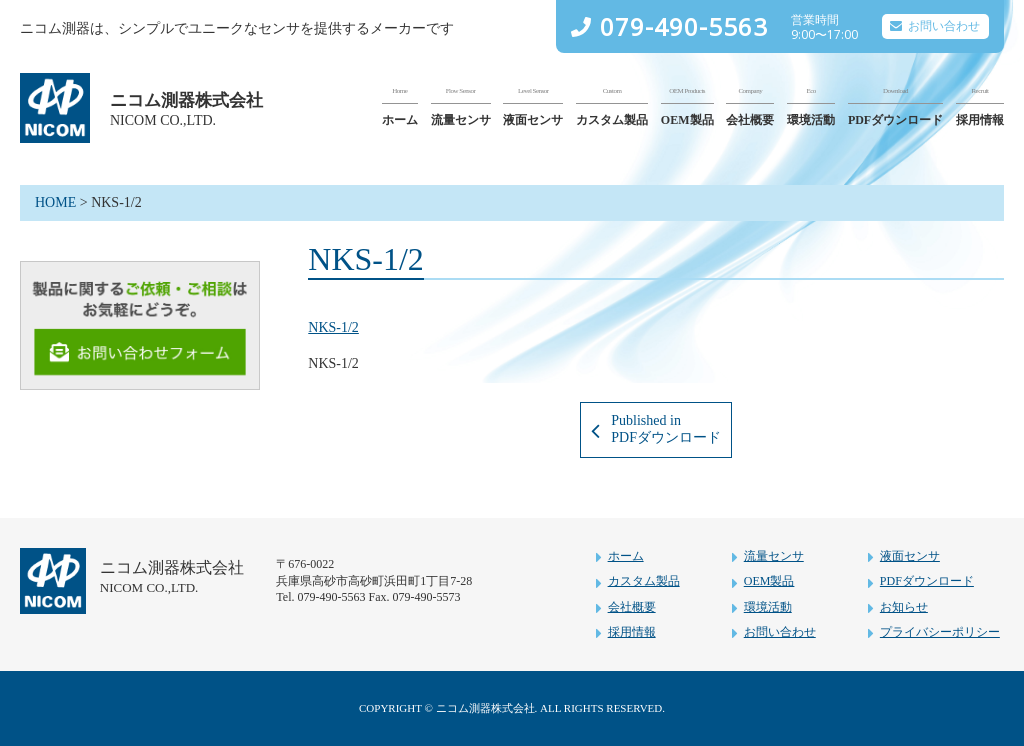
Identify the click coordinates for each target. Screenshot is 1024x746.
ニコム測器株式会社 (186, 100)
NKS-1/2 (333, 327)
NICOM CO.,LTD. (163, 120)
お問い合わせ (944, 26)
